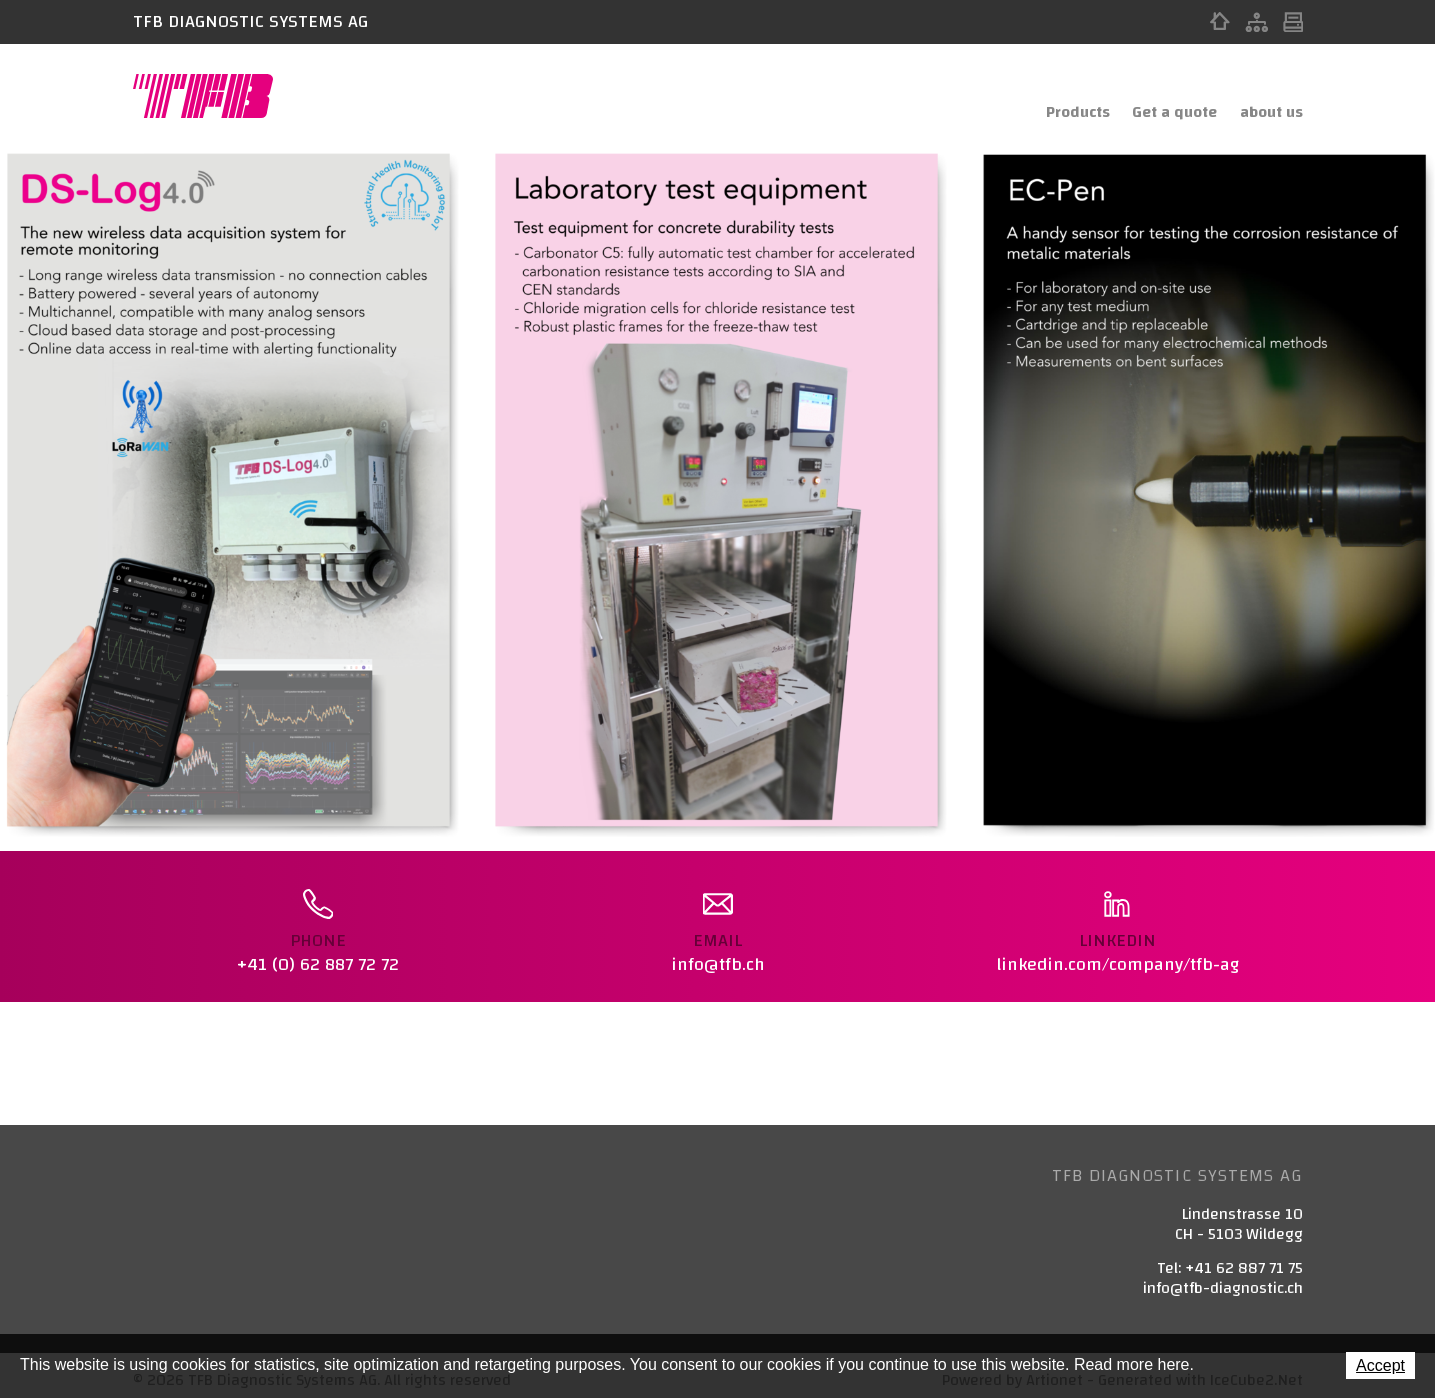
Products (1053, 96)
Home (1220, 22)
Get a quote (1160, 96)
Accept (1380, 1365)
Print (1293, 22)
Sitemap (1256, 22)
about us (1267, 96)
